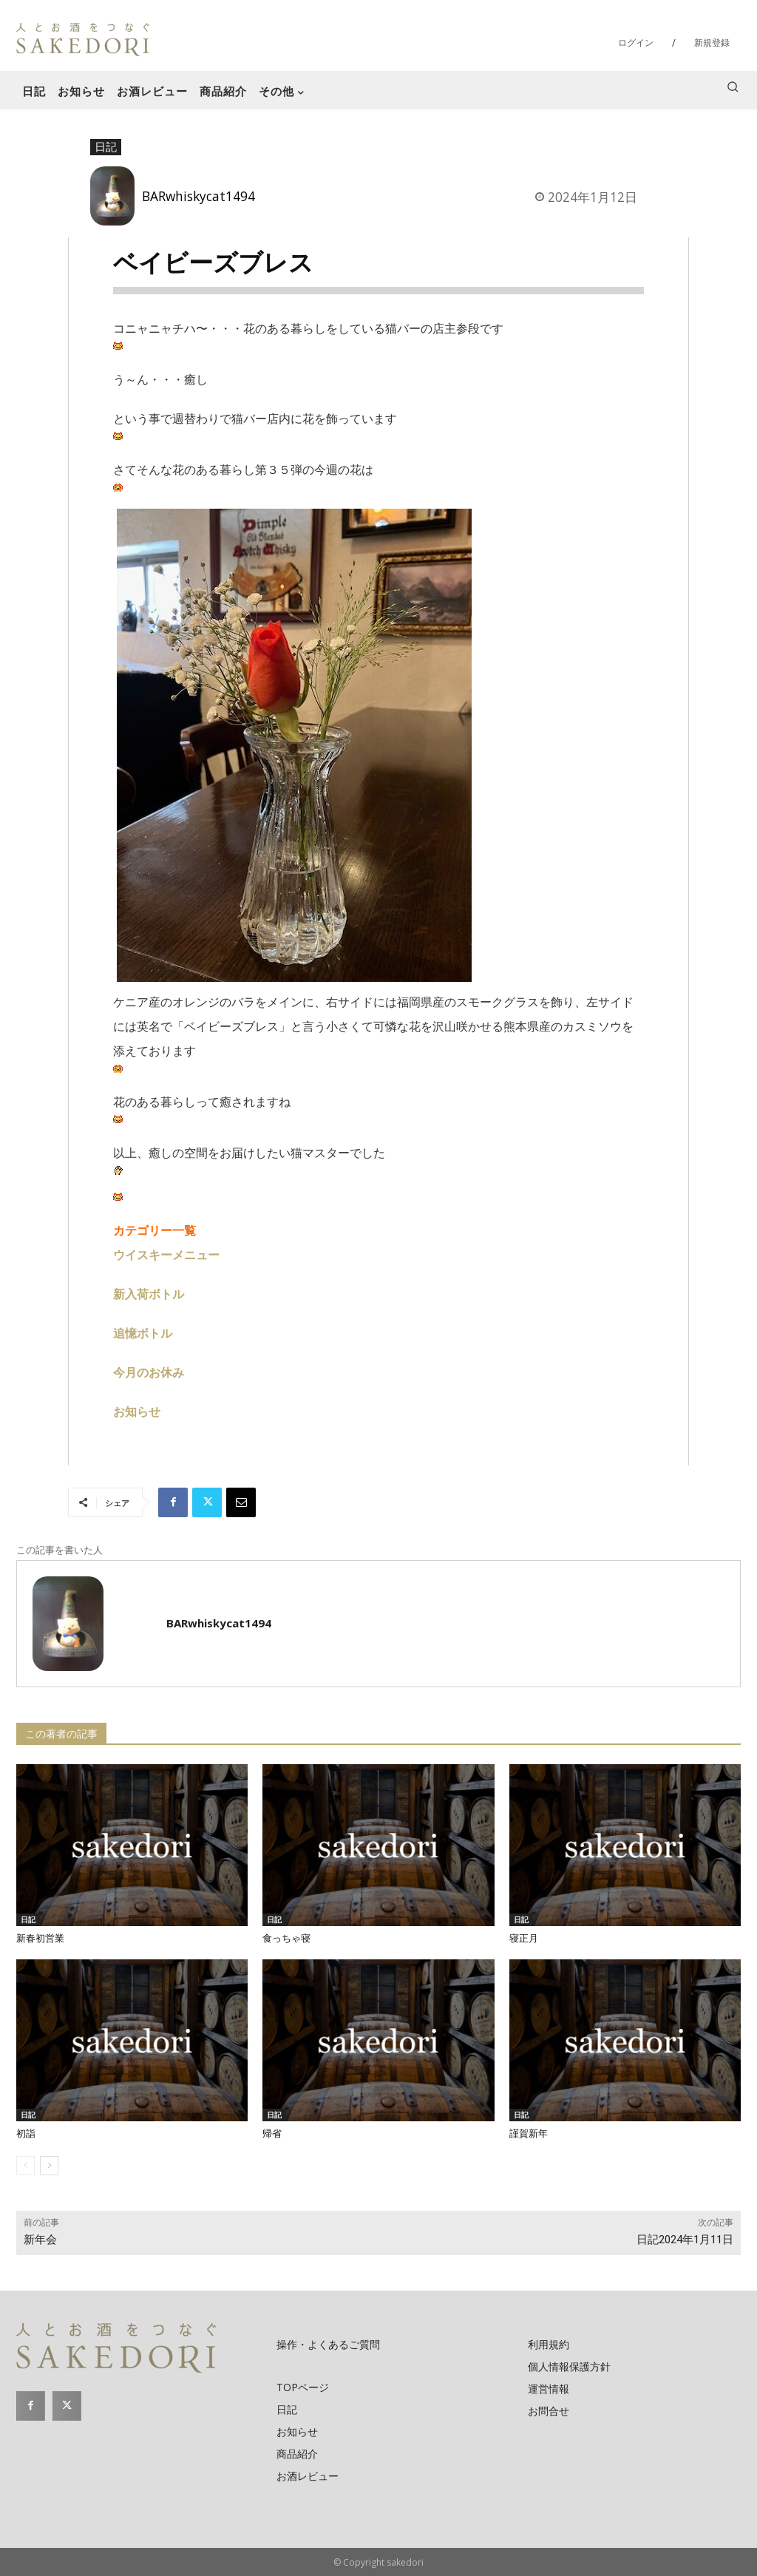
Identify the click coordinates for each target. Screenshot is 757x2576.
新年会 (40, 2239)
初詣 (25, 2133)
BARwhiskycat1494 (198, 196)
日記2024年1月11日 (685, 2239)
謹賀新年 (528, 2133)
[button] (732, 86)
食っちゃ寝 (286, 1938)
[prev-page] (25, 2165)
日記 (105, 147)
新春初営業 (40, 1938)
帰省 (272, 2133)
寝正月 (523, 1938)
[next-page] (49, 2165)
